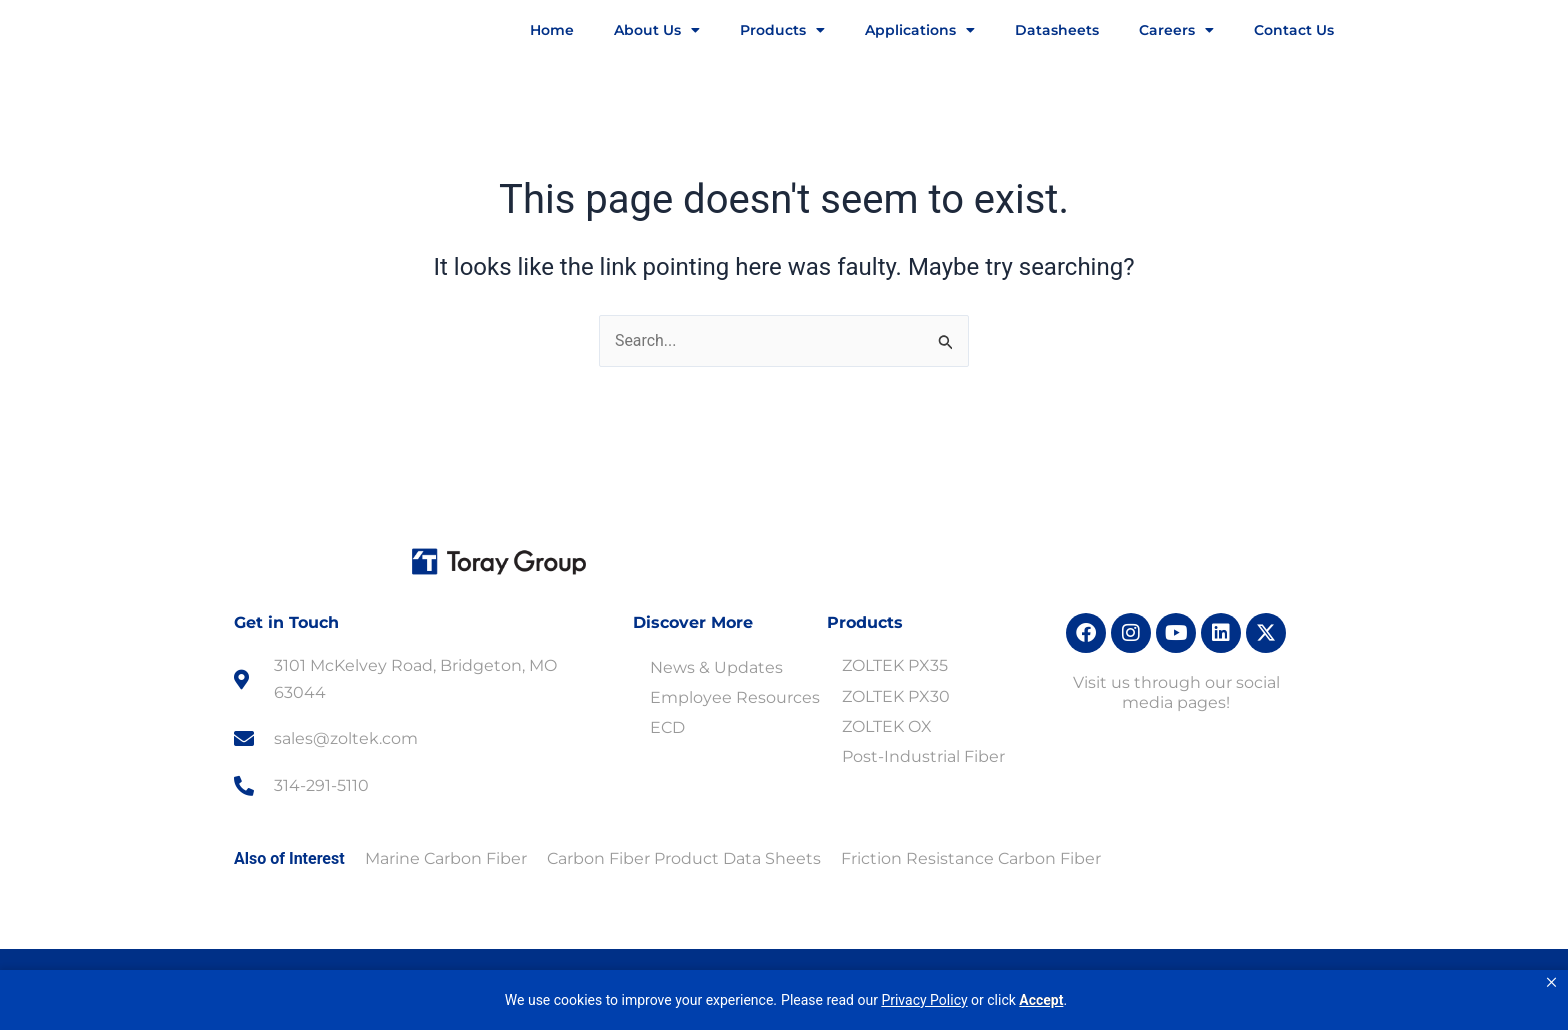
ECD (667, 727)
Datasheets (1057, 30)
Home (552, 30)
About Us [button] (657, 30)
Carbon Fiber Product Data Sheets (684, 858)
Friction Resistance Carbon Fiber (971, 858)
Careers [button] (1176, 30)
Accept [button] (1041, 1000)
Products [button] (782, 30)
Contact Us (1294, 30)
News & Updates (716, 667)
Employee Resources (735, 697)
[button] (1551, 983)
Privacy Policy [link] (924, 1000)
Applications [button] (920, 30)
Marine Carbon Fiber (446, 858)
